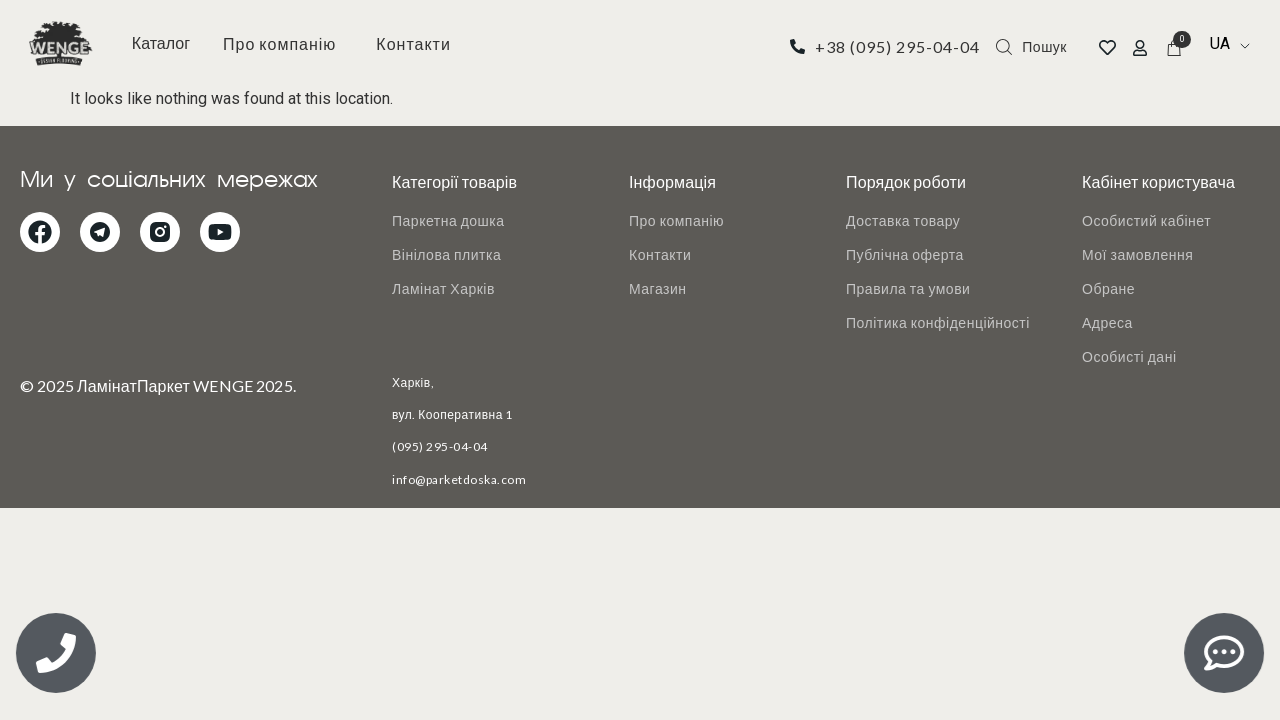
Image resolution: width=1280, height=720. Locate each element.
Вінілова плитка (446, 254)
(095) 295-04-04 (440, 446)
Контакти (413, 43)
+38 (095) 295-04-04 (897, 46)
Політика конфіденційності (938, 322)
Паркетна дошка (448, 220)
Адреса (1107, 322)
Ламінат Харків (443, 288)
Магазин (658, 288)
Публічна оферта (905, 254)
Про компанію (279, 43)
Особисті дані (1129, 356)
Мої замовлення (1137, 254)
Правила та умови (908, 288)
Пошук (1044, 46)
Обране (1108, 288)
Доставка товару (903, 220)
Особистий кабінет (1146, 220)
